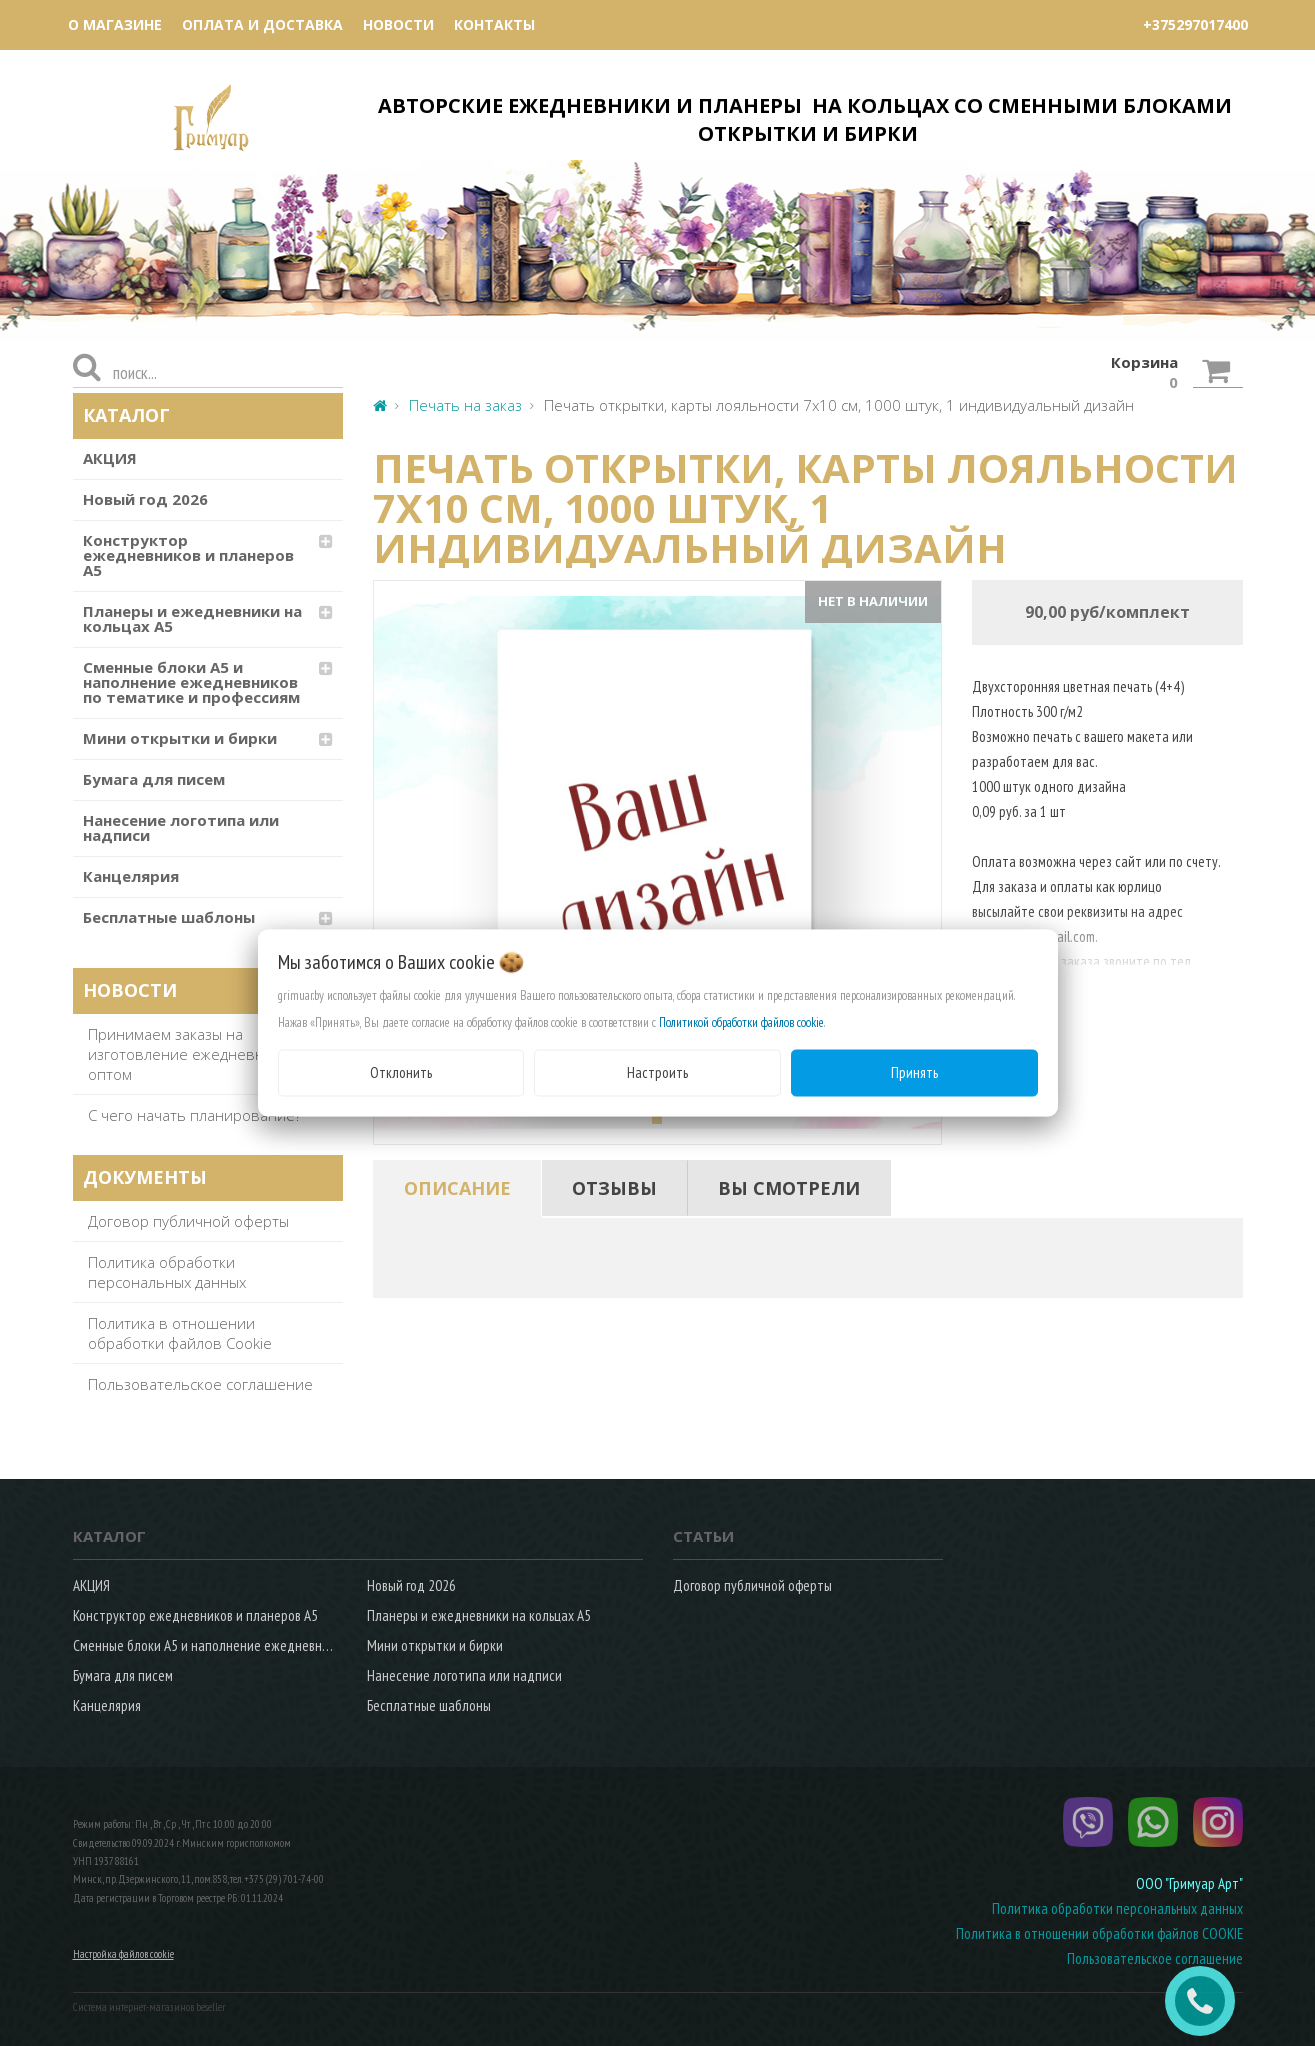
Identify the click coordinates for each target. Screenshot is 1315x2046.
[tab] (457, 1188)
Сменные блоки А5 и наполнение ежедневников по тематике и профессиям (191, 682)
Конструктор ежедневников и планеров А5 (188, 555)
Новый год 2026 (145, 499)
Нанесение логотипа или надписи (181, 827)
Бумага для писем (154, 779)
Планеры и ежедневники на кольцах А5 (192, 618)
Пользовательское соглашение (200, 1384)
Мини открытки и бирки (180, 738)
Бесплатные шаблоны (169, 917)
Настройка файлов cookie (123, 1954)
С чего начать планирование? (194, 1115)
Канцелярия (131, 876)
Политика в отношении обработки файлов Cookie (180, 1333)
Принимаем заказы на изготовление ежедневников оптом (193, 1054)
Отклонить (401, 1072)
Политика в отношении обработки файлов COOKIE (1099, 1933)
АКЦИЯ (110, 458)
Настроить (657, 1072)
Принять (914, 1072)
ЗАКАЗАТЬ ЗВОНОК (1208, 2001)
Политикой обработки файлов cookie (741, 1022)
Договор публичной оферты (188, 1221)
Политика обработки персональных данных (167, 1272)
